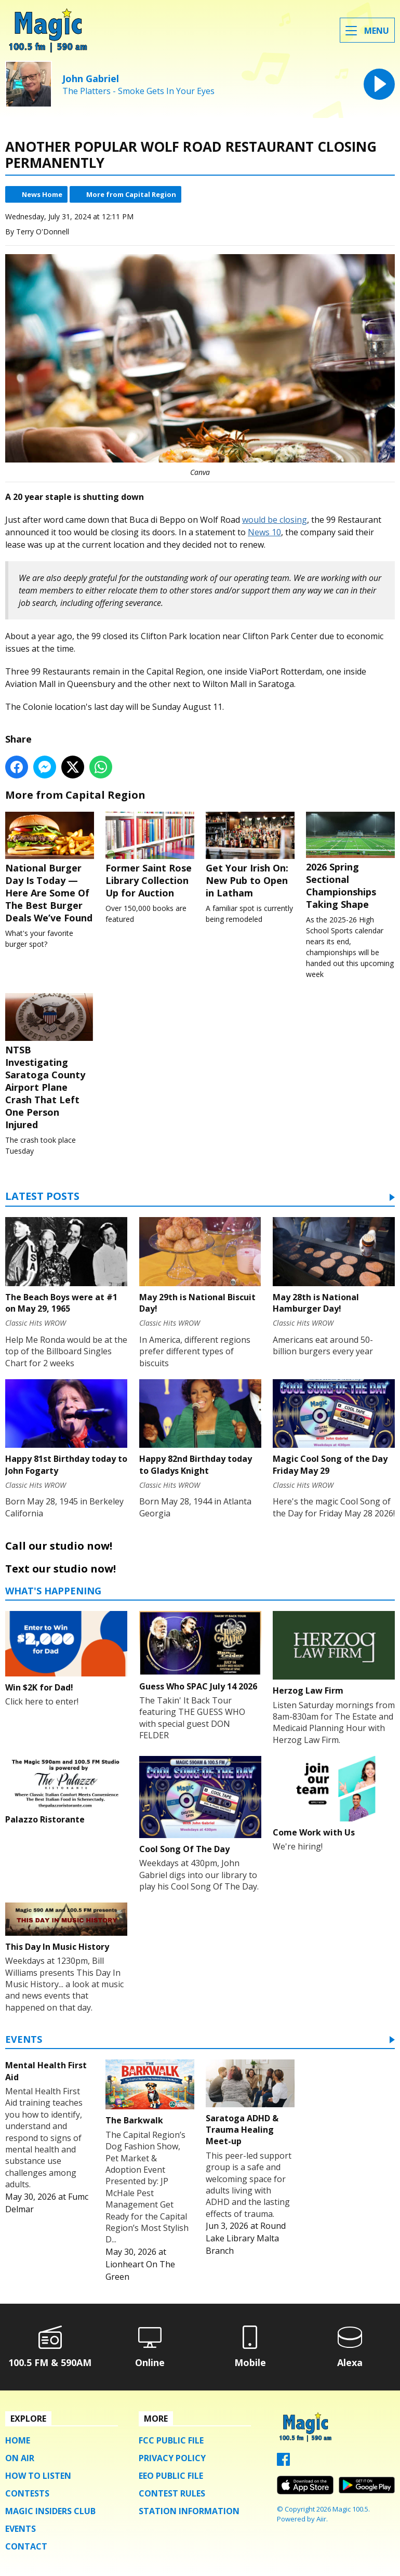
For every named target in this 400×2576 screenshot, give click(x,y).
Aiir (321, 2519)
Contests (27, 2493)
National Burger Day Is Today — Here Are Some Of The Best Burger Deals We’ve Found (49, 868)
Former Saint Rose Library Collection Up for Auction (149, 855)
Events (23, 2040)
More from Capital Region (131, 194)
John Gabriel (90, 78)
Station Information (189, 2511)
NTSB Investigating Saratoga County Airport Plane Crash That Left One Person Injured (49, 1061)
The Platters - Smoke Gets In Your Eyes (138, 91)
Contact (26, 2546)
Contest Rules (172, 2493)
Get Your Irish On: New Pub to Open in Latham (250, 855)
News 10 (264, 532)
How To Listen (38, 2475)
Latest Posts (42, 1197)
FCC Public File (171, 2440)
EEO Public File (171, 2475)
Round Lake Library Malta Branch (246, 2238)
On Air (19, 2458)
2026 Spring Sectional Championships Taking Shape (350, 861)
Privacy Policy (172, 2458)
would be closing (274, 519)
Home (17, 2440)
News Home (42, 194)
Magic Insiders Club (50, 2511)
